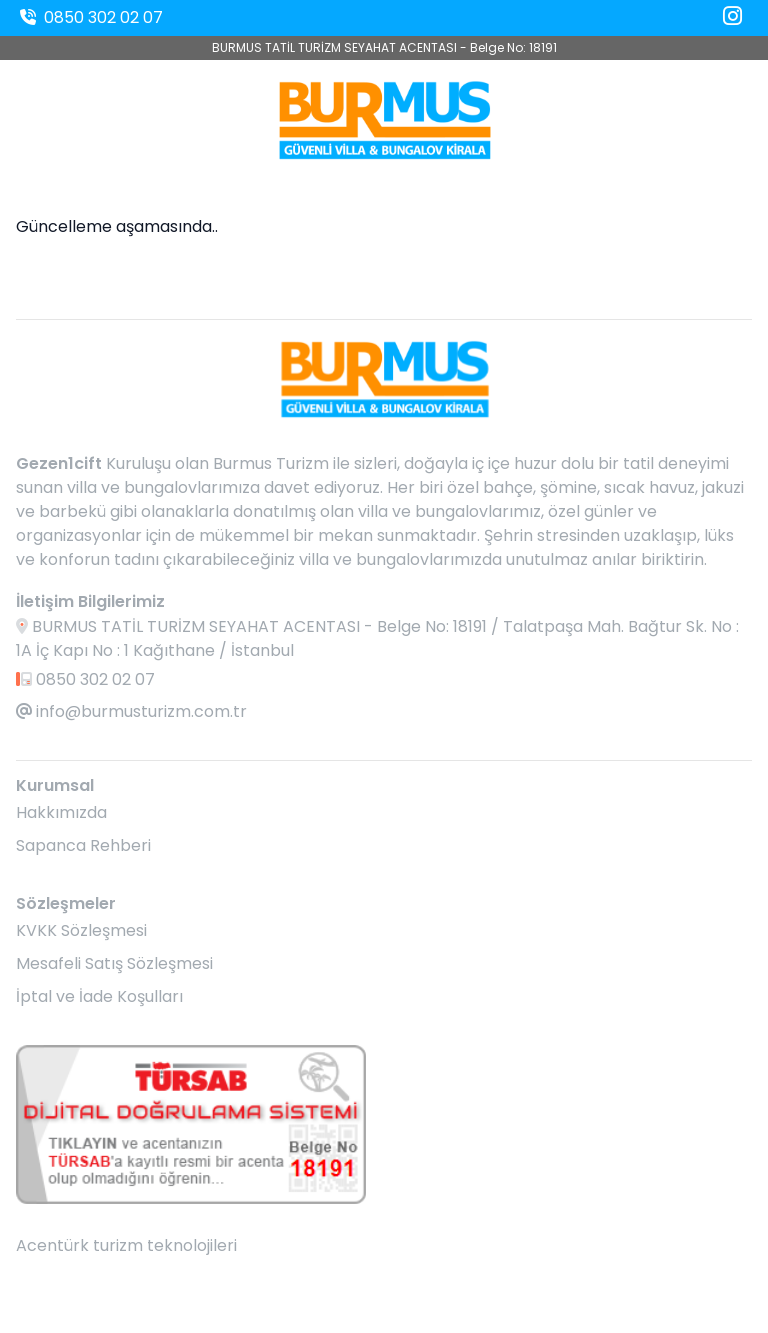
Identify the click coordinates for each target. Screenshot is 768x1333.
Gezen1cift (59, 463)
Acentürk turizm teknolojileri (126, 1245)
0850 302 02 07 (89, 17)
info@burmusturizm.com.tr (131, 711)
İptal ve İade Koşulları (99, 996)
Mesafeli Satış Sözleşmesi (114, 963)
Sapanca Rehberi (83, 845)
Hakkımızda (61, 812)
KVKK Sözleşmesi (81, 930)
